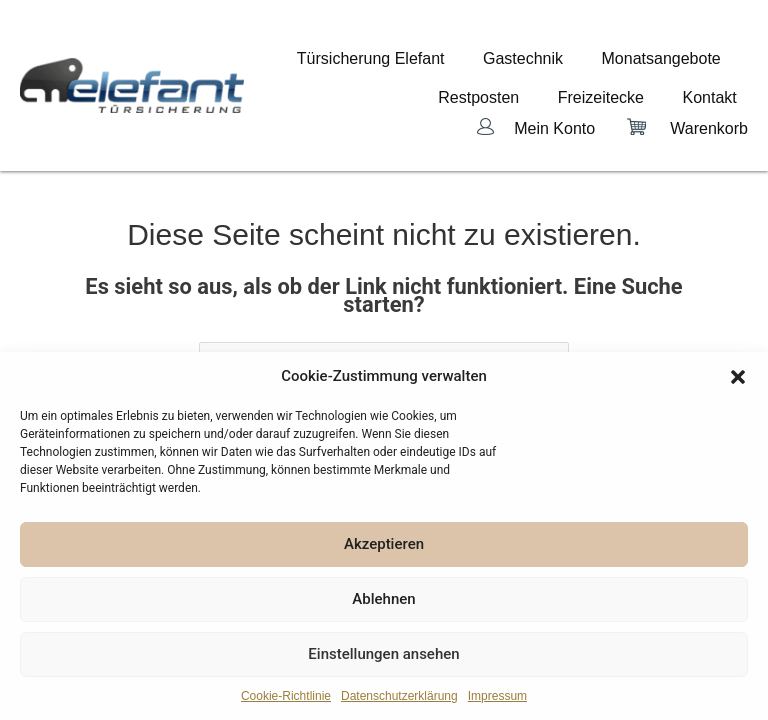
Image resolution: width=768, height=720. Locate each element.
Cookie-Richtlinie (286, 696)
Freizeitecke (634, 74)
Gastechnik (557, 58)
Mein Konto (554, 92)
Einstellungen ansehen (383, 654)
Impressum (497, 696)
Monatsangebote (672, 58)
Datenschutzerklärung (399, 696)
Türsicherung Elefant (427, 58)
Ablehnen (383, 599)
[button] (738, 377)
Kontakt (721, 74)
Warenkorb (709, 92)
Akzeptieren (384, 544)
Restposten (535, 74)
